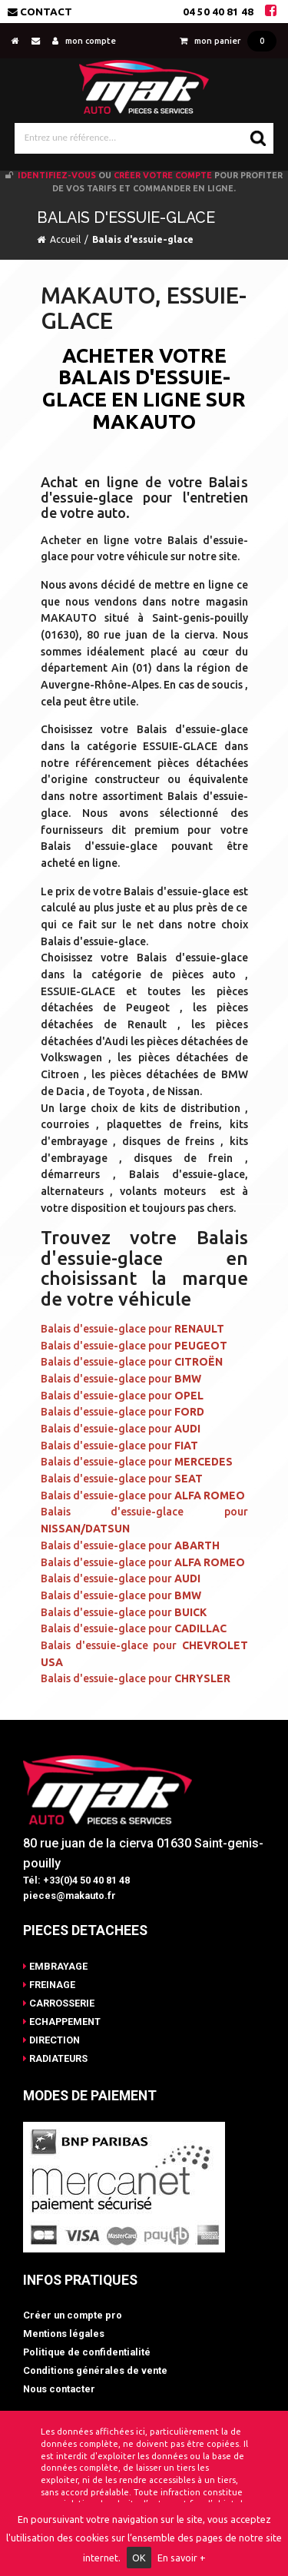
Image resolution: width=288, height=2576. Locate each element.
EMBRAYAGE (55, 1966)
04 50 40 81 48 (218, 11)
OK (139, 2557)
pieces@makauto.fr (69, 1895)
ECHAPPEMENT (62, 2021)
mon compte (84, 40)
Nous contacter (59, 2389)
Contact (40, 11)
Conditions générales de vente (95, 2370)
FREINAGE (49, 1984)
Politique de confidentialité (87, 2352)
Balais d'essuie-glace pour (132, 1329)
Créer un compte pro (72, 2315)
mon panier (228, 40)
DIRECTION (51, 2040)
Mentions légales (63, 2333)
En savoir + (181, 2557)
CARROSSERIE (58, 2003)
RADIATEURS (55, 2058)
